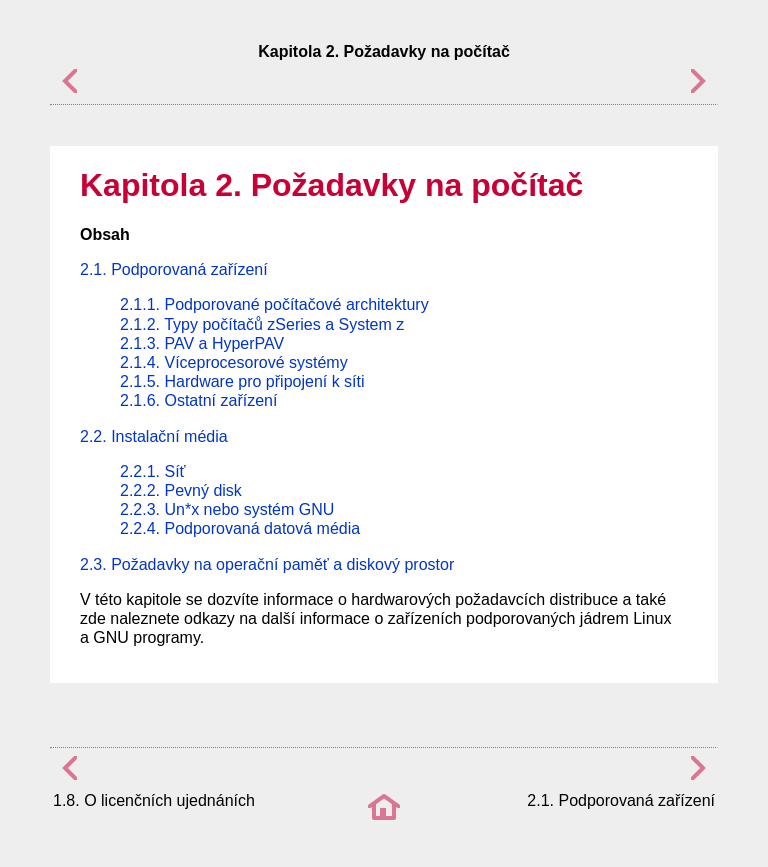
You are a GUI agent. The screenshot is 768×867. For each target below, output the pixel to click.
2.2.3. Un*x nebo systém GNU (227, 509)
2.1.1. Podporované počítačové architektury (274, 304)
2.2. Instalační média (154, 436)
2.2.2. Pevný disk (181, 490)
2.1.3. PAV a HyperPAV (202, 343)
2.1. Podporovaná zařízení (174, 269)
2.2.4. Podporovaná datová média (240, 528)
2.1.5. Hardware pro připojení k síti (242, 381)
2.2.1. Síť (153, 471)
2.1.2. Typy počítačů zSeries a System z (262, 324)
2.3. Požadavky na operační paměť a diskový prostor (267, 564)
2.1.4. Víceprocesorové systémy (234, 362)
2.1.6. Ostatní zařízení (198, 400)
